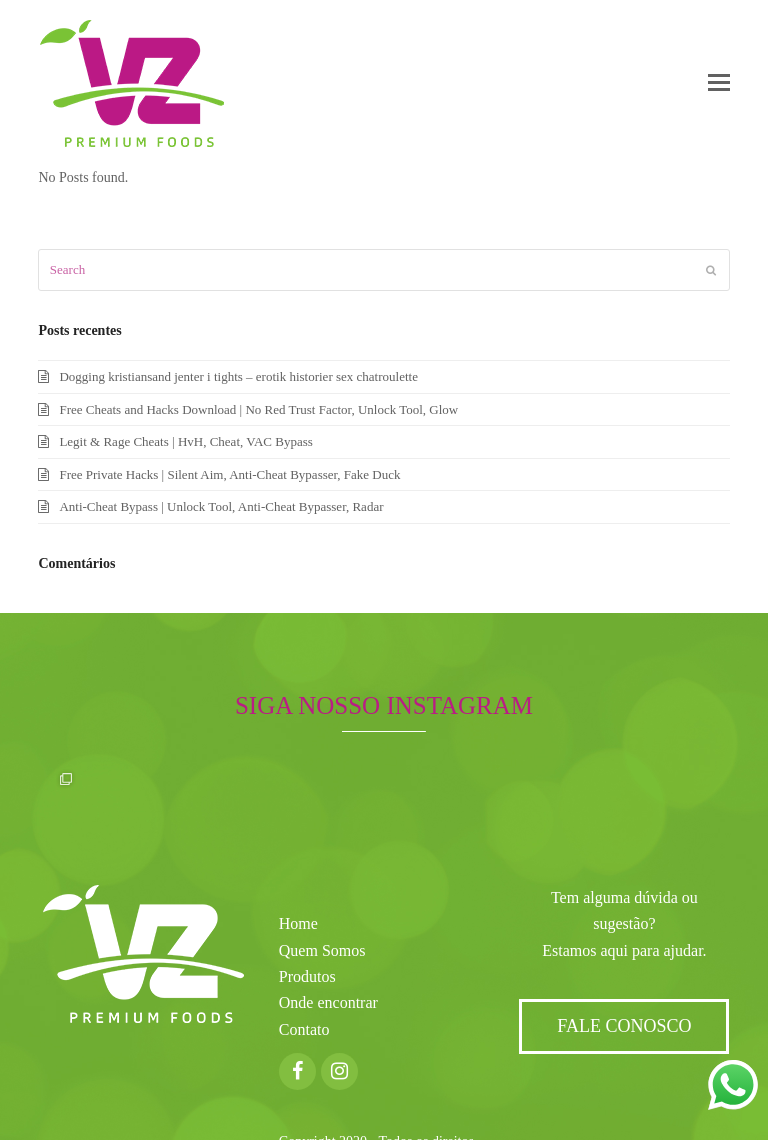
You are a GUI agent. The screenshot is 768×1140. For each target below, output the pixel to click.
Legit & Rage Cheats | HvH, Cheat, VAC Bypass (185, 441)
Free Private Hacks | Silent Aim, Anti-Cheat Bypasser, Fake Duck (229, 474)
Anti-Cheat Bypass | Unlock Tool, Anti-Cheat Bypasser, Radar (221, 506)
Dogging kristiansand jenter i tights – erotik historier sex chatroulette (238, 376)
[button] (719, 83)
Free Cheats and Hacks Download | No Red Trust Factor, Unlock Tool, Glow (258, 409)
